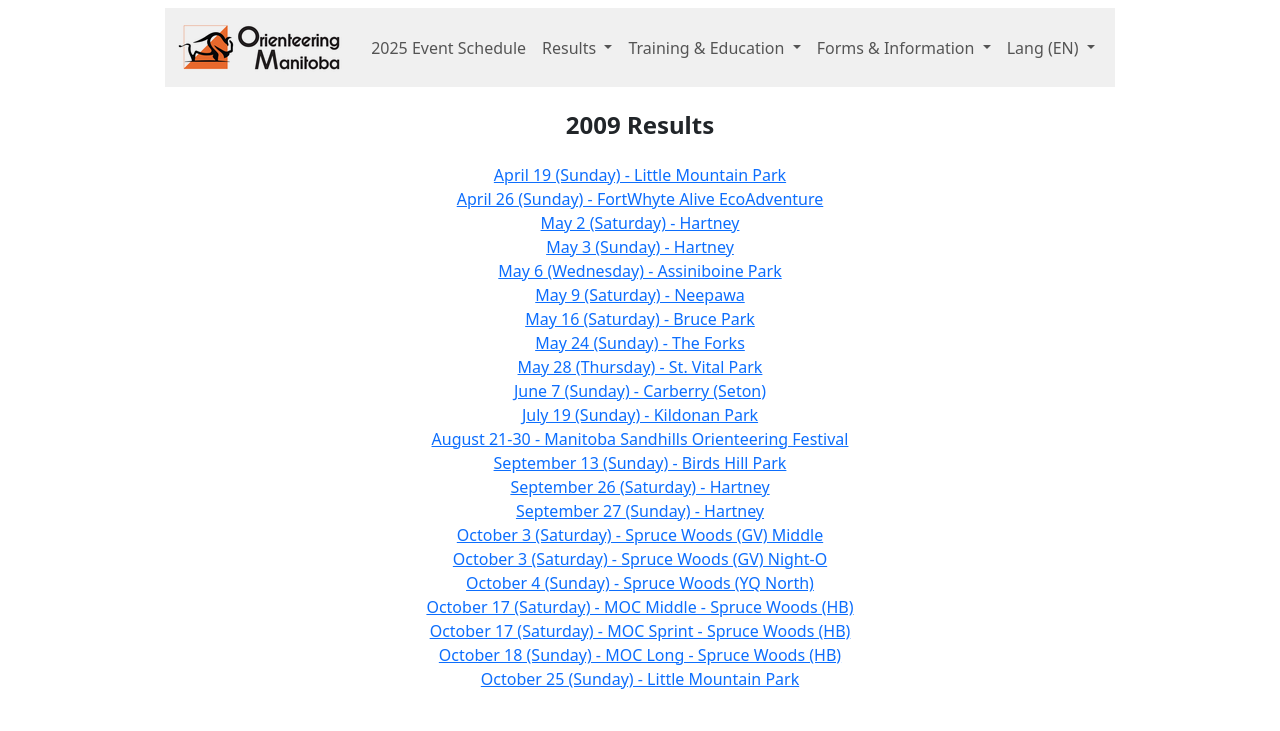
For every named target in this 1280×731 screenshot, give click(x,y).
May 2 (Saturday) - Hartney (640, 223)
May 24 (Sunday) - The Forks (640, 343)
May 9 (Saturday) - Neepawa (639, 295)
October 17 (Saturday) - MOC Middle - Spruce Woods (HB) (639, 607)
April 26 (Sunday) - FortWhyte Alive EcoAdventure (640, 199)
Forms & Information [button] (898, 48)
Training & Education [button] (708, 48)
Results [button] (571, 48)
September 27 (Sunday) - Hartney (640, 511)
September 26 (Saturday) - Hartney (639, 487)
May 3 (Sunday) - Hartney (640, 247)
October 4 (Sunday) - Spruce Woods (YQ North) (640, 583)
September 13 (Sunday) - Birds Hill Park (640, 463)
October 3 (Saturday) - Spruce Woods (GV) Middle (640, 535)
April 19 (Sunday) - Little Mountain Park (640, 175)
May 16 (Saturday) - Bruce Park (640, 319)
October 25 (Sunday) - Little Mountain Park (640, 679)
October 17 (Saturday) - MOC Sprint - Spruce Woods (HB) (640, 631)
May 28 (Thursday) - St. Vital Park (640, 367)
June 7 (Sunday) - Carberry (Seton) (640, 391)
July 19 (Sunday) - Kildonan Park (640, 415)
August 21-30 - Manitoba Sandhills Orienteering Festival (640, 439)
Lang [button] (1045, 48)
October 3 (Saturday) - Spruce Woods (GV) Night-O (640, 559)
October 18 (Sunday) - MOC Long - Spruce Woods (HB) (640, 655)
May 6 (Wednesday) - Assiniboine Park (639, 271)
